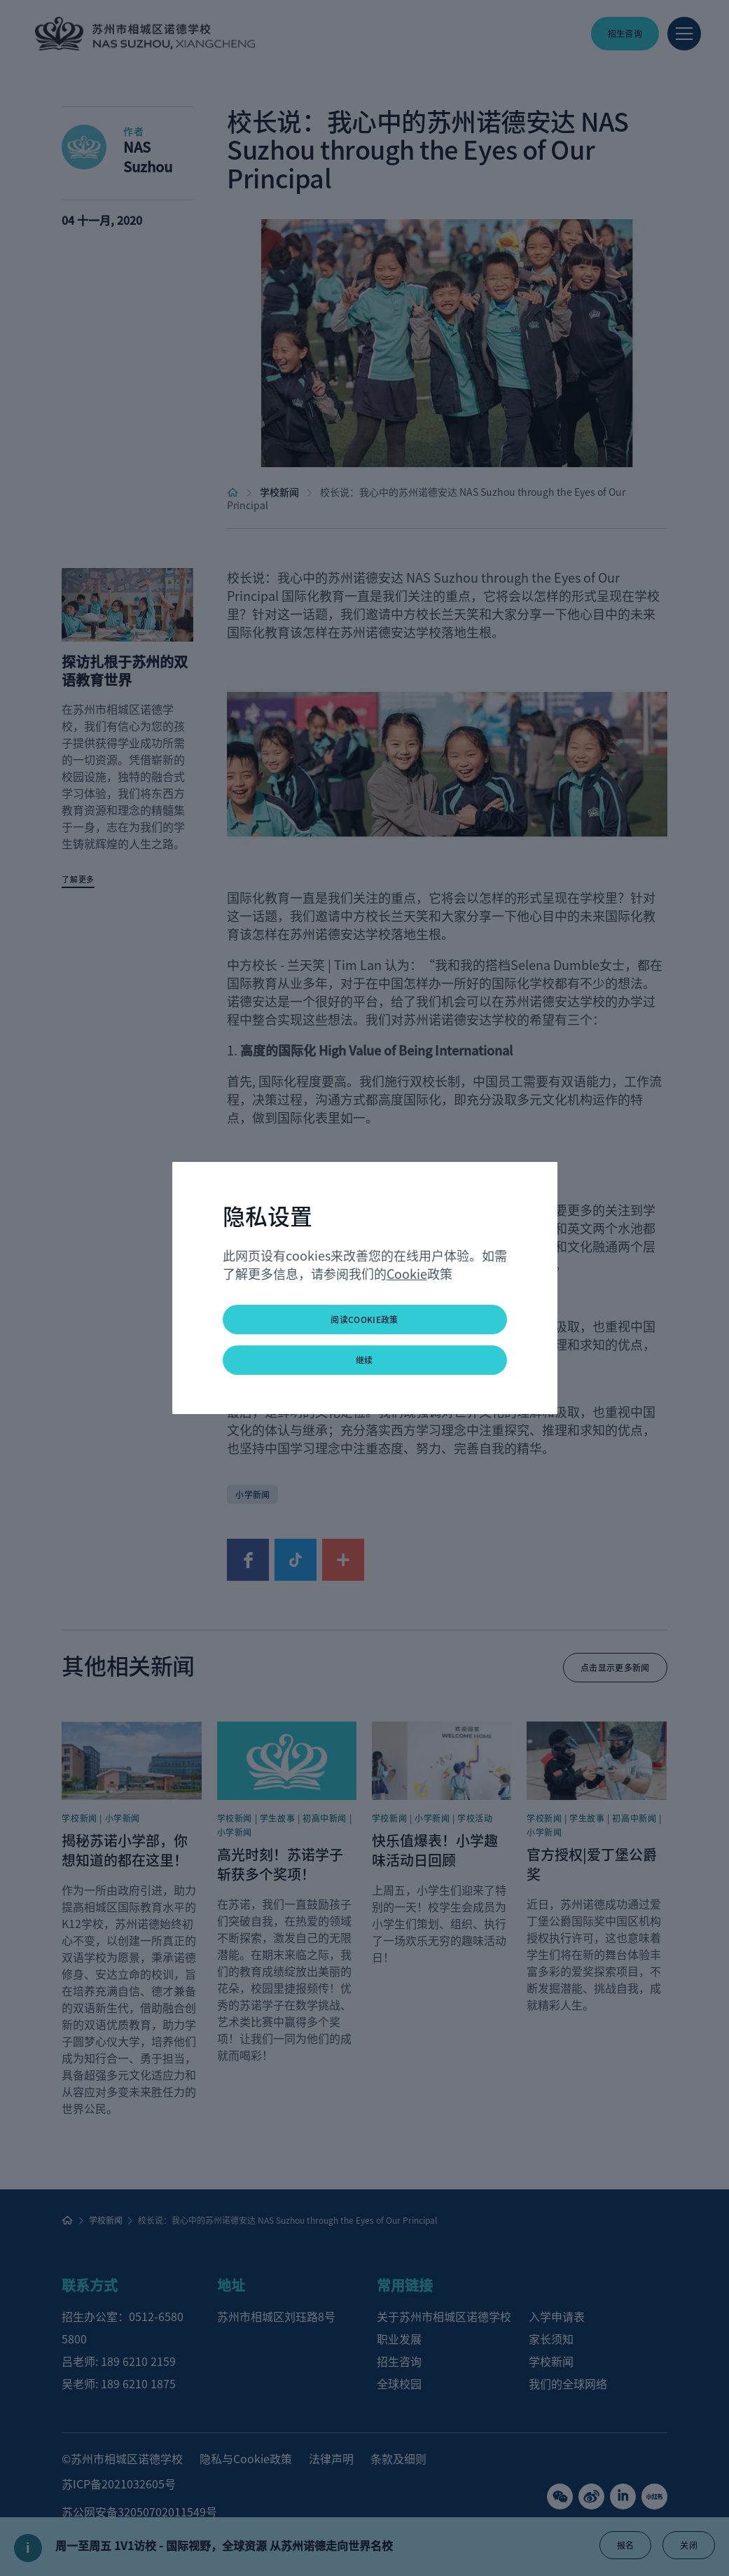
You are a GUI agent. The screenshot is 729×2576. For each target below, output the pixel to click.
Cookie (407, 1273)
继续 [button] (364, 1360)
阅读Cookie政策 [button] (364, 1319)
